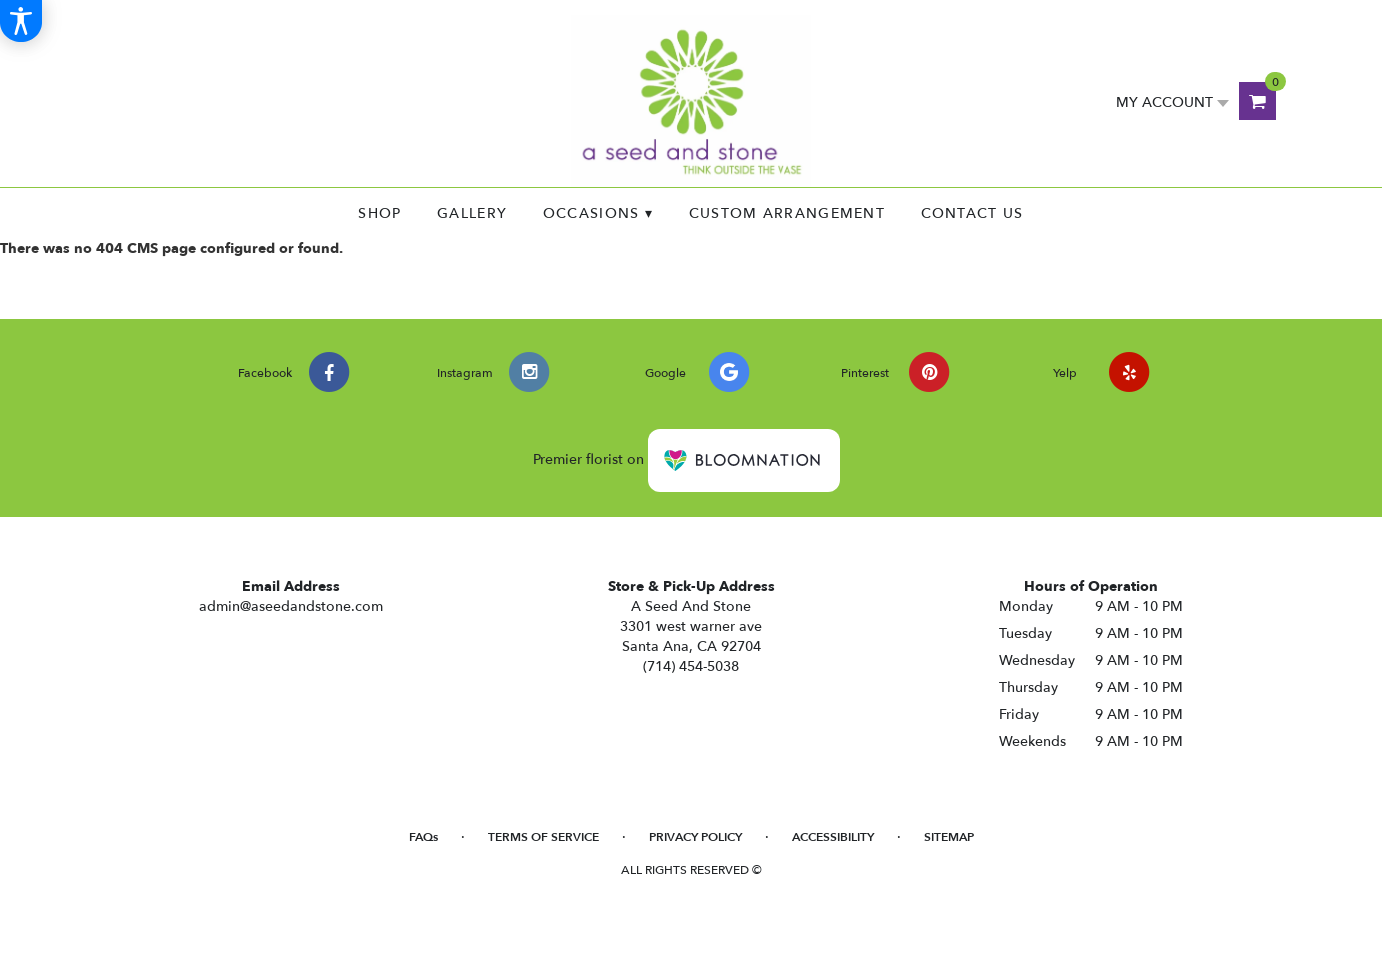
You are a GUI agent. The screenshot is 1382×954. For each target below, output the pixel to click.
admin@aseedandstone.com (291, 606)
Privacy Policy (695, 837)
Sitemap (949, 837)
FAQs (423, 837)
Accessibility (833, 837)
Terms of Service (543, 837)
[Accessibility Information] (21, 21)
